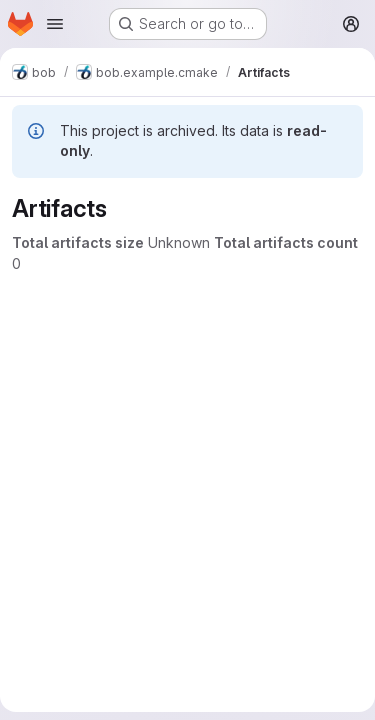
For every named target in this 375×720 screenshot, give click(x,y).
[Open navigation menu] (55, 24)
